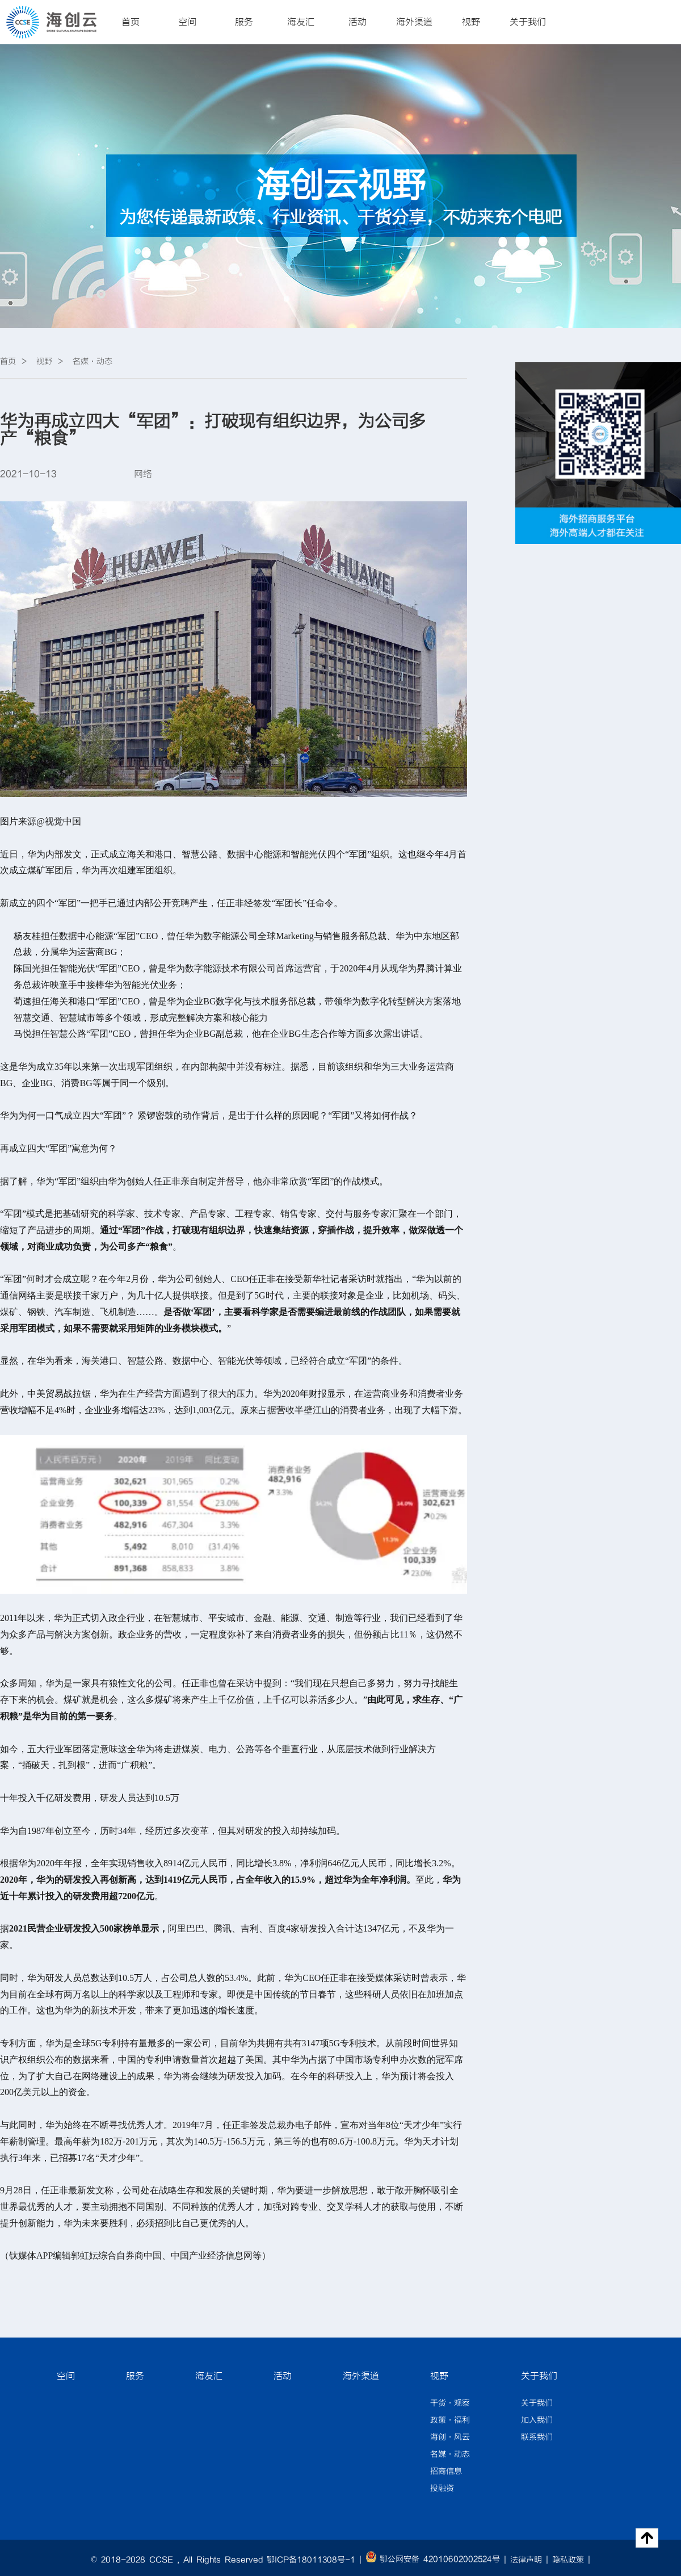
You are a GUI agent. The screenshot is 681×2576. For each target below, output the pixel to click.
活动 (357, 22)
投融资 (442, 2489)
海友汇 (300, 22)
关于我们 (528, 22)
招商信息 (446, 2472)
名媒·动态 (450, 2454)
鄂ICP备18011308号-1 (311, 2560)
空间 (187, 22)
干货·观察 (450, 2403)
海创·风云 (450, 2437)
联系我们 (537, 2437)
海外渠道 (414, 22)
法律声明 (526, 2560)
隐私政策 (568, 2560)
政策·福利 (450, 2420)
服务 (244, 22)
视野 (471, 22)
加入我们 (537, 2420)
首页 (130, 22)
